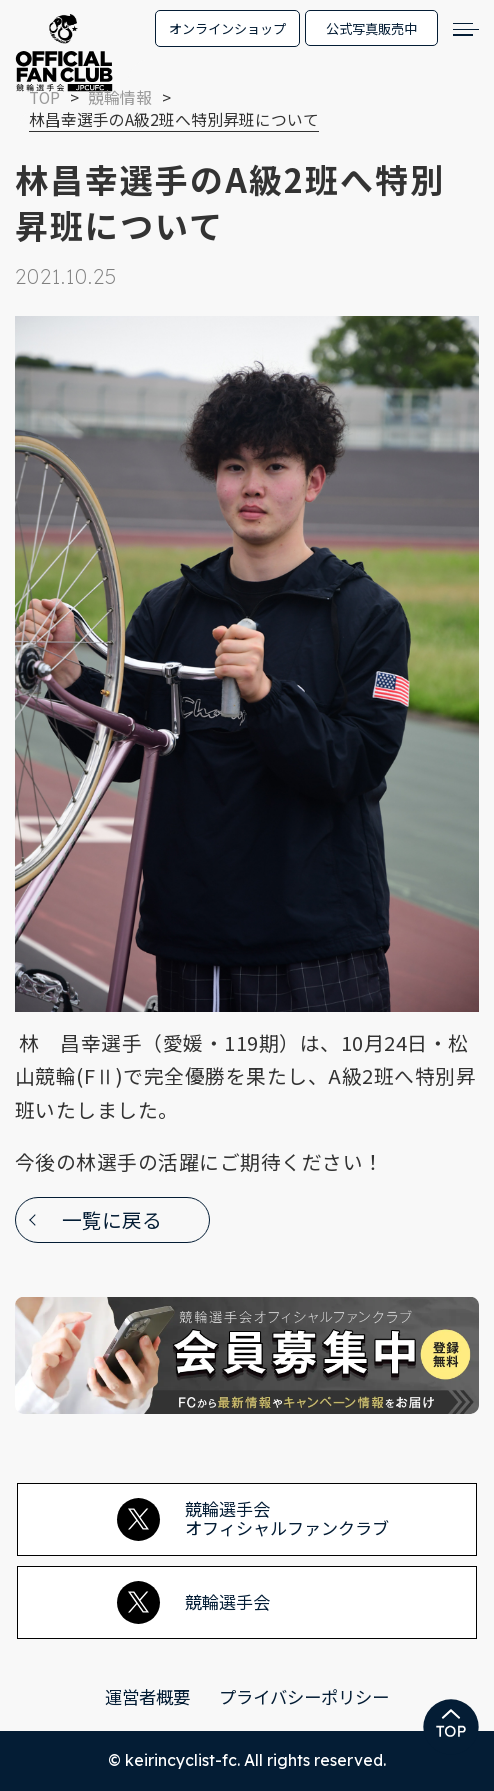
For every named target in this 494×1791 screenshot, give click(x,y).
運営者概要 (147, 1696)
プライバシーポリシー (304, 1696)
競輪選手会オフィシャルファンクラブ (253, 1518)
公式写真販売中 (371, 28)
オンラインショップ (227, 28)
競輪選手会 (193, 1602)
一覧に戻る (112, 1219)
